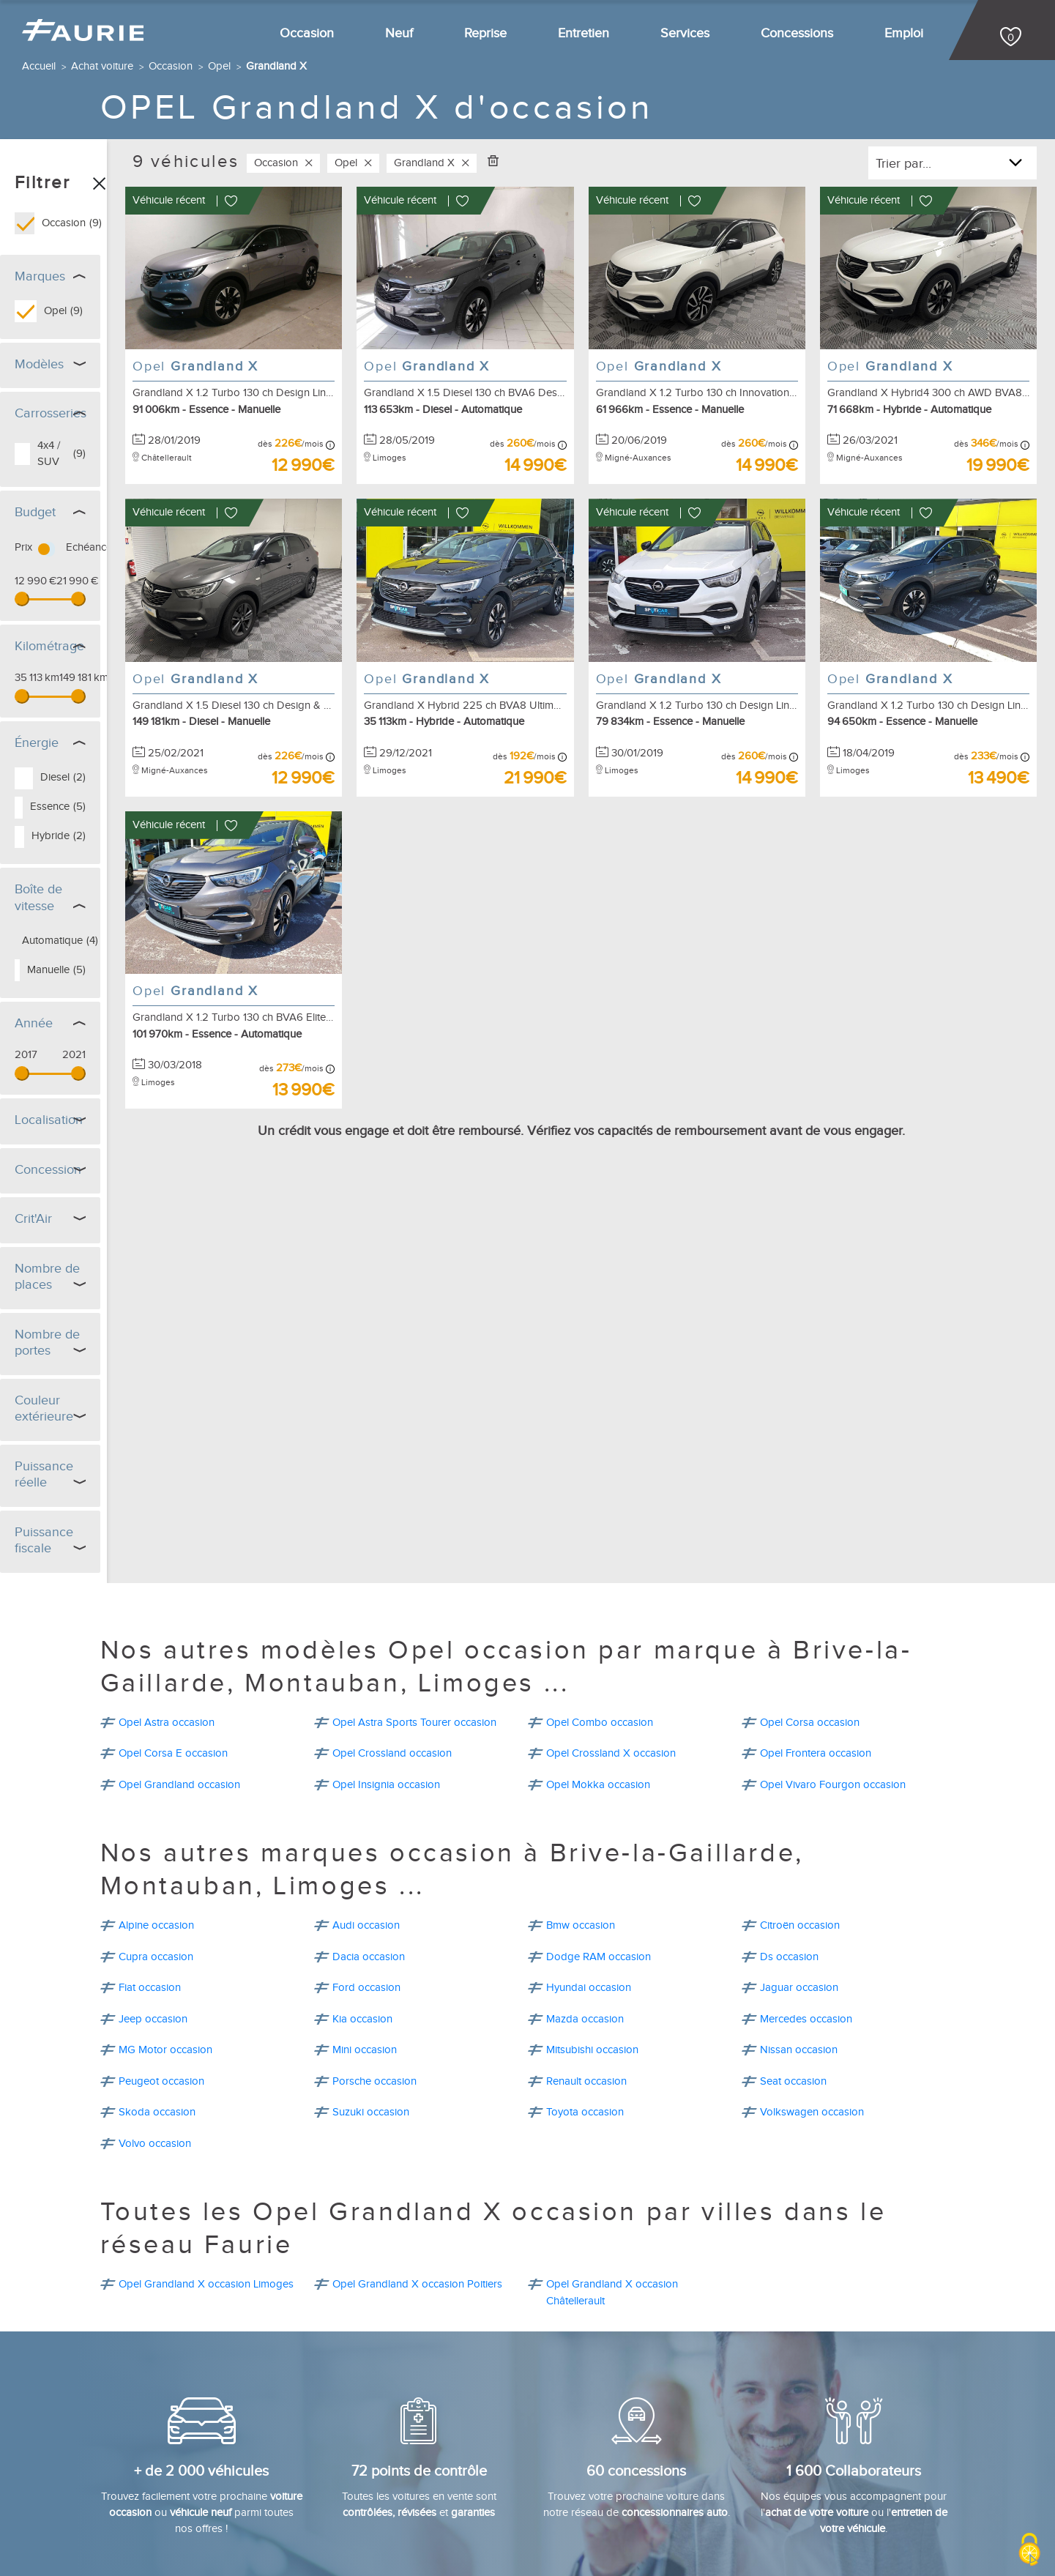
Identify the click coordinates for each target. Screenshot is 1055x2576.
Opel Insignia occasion (386, 1668)
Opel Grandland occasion (179, 1668)
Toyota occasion (585, 1995)
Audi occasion (366, 1809)
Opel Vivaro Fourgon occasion (833, 1668)
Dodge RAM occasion (598, 1840)
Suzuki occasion (370, 1995)
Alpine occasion (156, 1809)
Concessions (797, 33)
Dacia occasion (368, 1840)
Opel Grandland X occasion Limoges (206, 2168)
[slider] (22, 588)
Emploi (903, 33)
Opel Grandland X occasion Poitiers (417, 2168)
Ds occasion (789, 1840)
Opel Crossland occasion (392, 1637)
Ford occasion (366, 1871)
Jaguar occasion (799, 1871)
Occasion (307, 33)
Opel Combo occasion (599, 1606)
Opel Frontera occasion (815, 1637)
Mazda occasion (585, 1902)
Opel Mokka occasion (598, 1668)
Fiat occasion (150, 1871)
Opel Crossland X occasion (611, 1637)
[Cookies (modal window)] (1029, 2550)
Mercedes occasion (806, 1902)
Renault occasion (586, 1965)
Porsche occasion (374, 1965)
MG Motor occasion (165, 1933)
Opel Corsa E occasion (173, 1637)
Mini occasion (364, 1933)
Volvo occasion (155, 2027)
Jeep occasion (153, 1902)
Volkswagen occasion (812, 1995)
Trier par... (903, 163)
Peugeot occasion (161, 1965)
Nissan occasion (799, 1933)
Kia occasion (362, 1902)
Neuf (399, 33)
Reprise (485, 33)
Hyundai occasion (588, 1871)
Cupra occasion (156, 1840)
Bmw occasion (580, 1809)
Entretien (583, 33)
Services (684, 33)
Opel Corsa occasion (810, 1606)
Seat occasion (793, 1965)
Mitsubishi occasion (592, 1933)
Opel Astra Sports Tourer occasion (414, 1606)
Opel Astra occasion (167, 1606)
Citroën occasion (800, 1809)
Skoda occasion (157, 1995)
